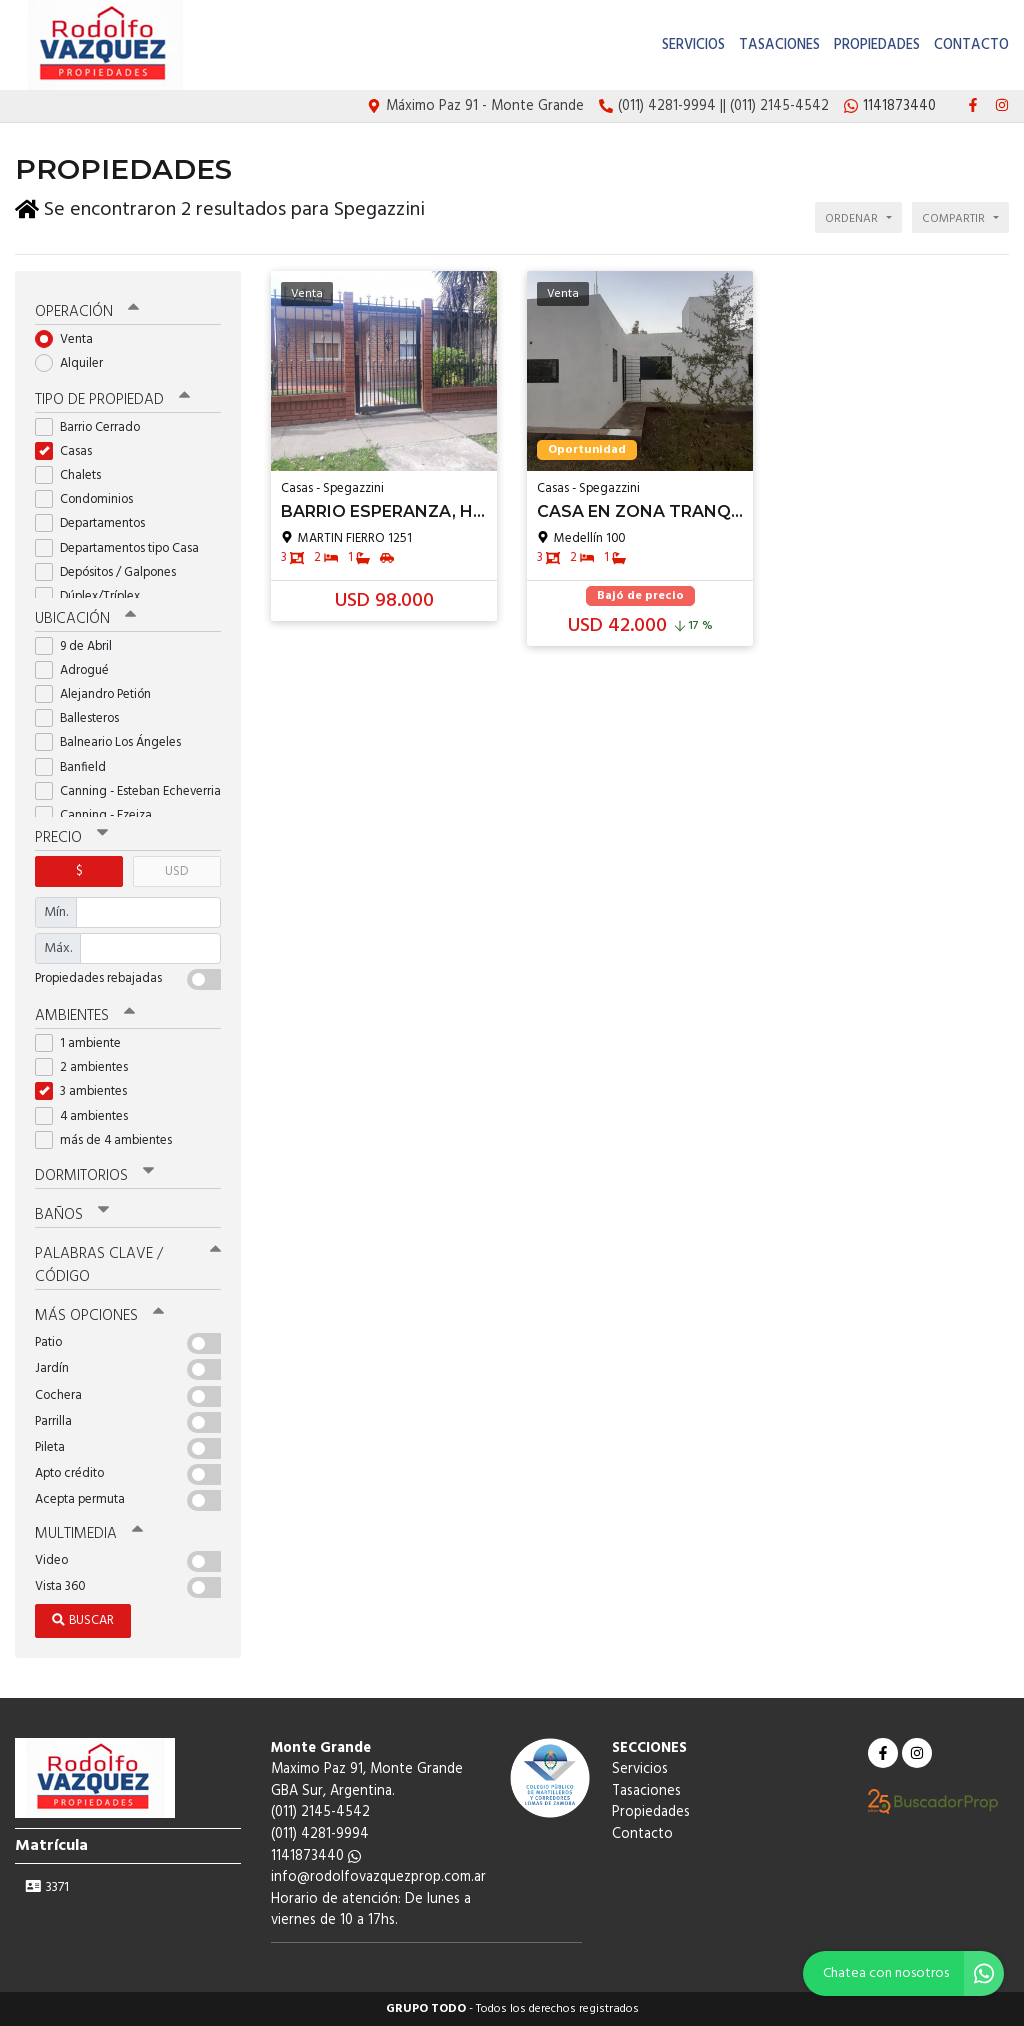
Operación (87, 312)
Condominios (90, 499)
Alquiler (75, 363)
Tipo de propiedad (112, 400)
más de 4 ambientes (110, 1140)
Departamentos (96, 523)
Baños (72, 1215)
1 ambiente (84, 1043)
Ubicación (85, 619)
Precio (71, 838)
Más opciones (99, 1316)
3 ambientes (87, 1091)
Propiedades (877, 45)
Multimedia (89, 1534)
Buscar (83, 1620)
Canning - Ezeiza (100, 815)
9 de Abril (80, 646)
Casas (70, 451)
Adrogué (78, 670)
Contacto (971, 45)
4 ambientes (88, 1116)
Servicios (693, 45)
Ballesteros (83, 718)
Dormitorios (94, 1176)
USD (176, 871)
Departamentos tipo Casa (123, 548)
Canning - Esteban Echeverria (128, 791)
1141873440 (316, 1856)
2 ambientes (88, 1067)
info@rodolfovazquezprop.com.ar (378, 1877)
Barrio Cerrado (94, 427)
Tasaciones (779, 45)
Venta (70, 339)
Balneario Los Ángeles (114, 742)
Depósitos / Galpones (112, 572)
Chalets (74, 475)
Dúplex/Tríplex (94, 596)
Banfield (77, 767)
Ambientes (85, 1016)
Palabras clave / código (128, 1265)
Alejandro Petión (99, 694)
